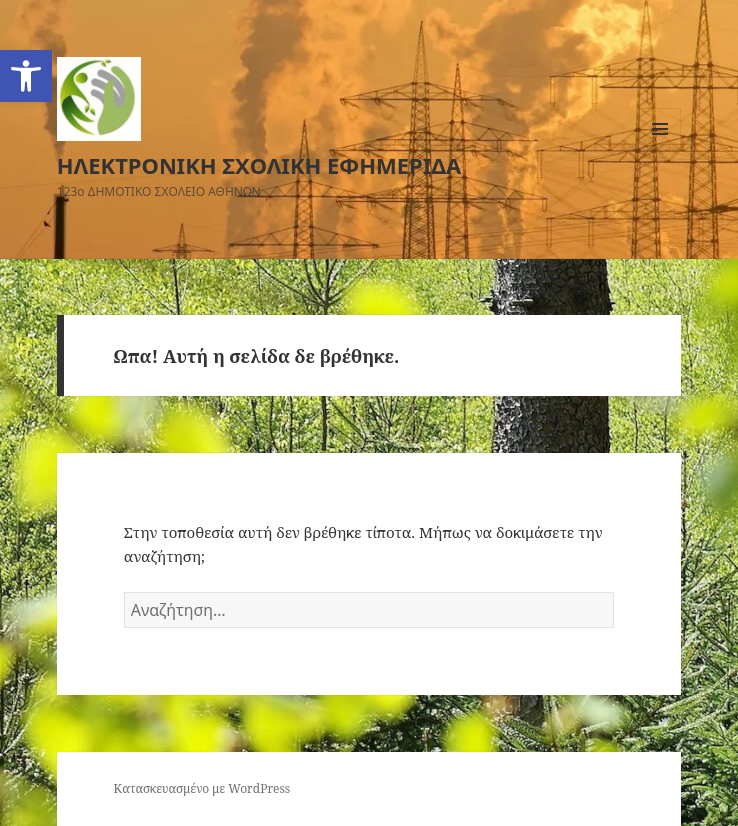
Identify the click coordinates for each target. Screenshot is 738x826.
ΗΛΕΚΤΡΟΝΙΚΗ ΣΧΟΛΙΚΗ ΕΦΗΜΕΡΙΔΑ (259, 165)
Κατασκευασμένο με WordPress (202, 788)
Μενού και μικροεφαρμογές (660, 149)
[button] (26, 76)
